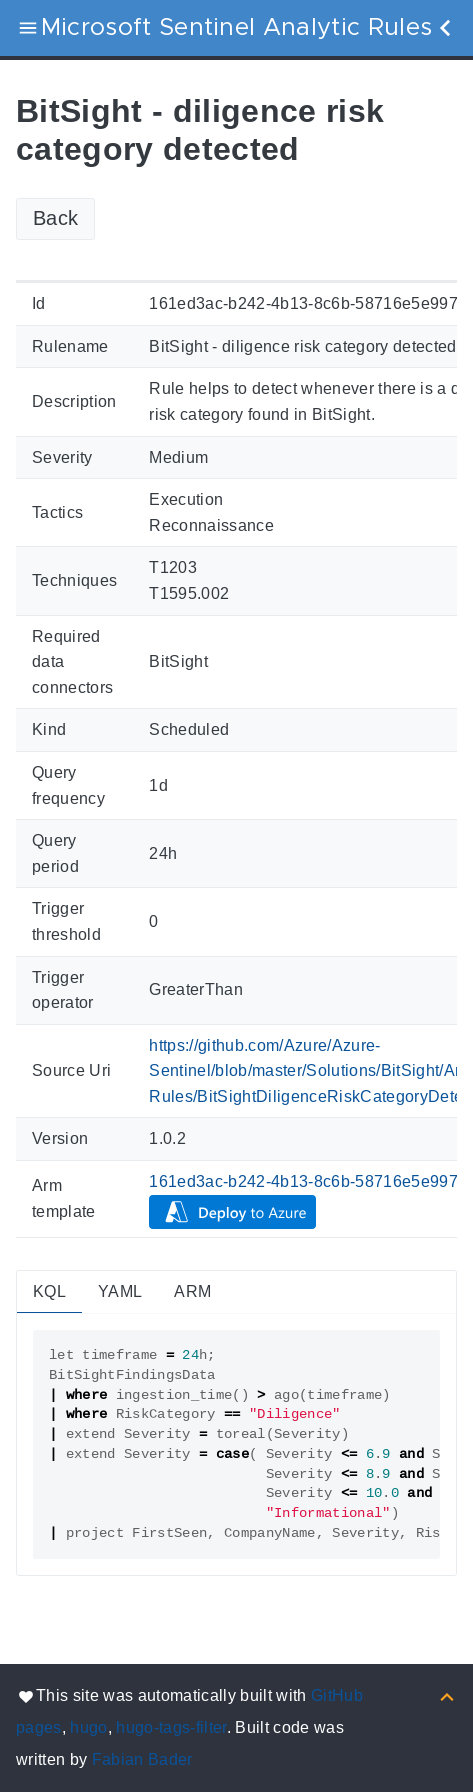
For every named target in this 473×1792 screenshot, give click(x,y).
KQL (49, 1291)
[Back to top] (447, 1695)
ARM (192, 1291)
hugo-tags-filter (171, 1727)
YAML (120, 1291)
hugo (88, 1727)
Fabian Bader (142, 1759)
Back (55, 218)
